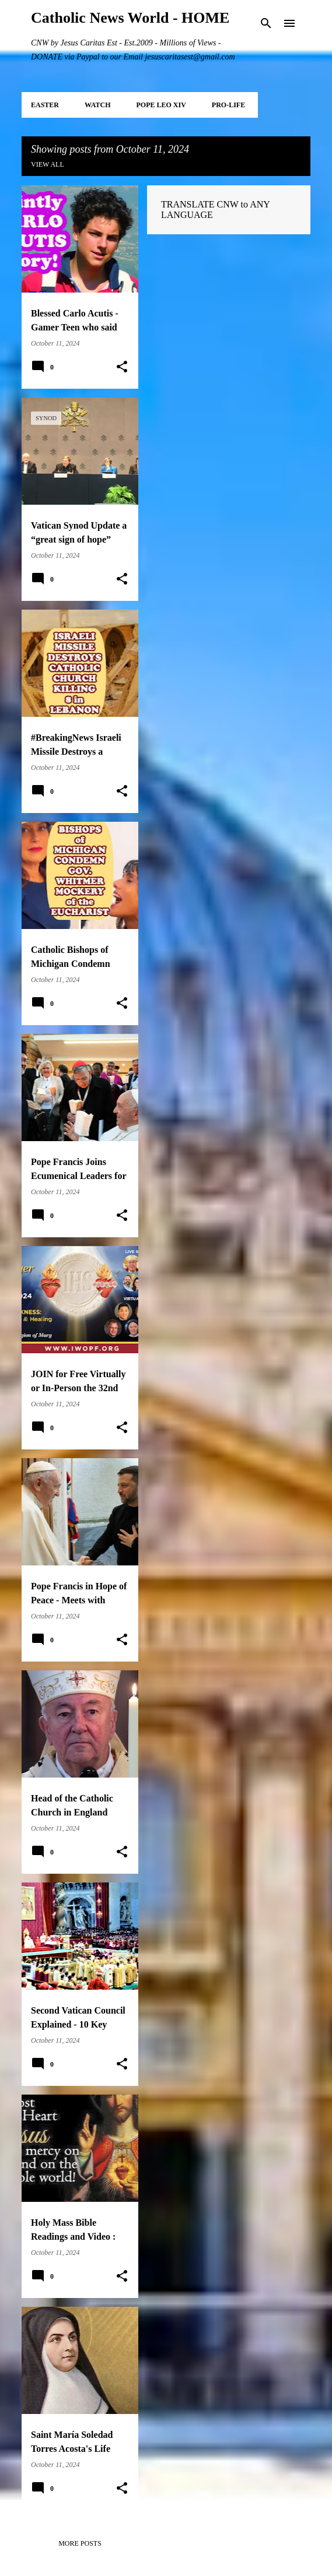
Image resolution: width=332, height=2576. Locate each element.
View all (47, 164)
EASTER (45, 105)
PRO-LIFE (228, 105)
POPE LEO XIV (161, 105)
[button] (122, 367)
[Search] (266, 23)
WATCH (97, 105)
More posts (80, 2543)
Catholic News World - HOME (130, 17)
